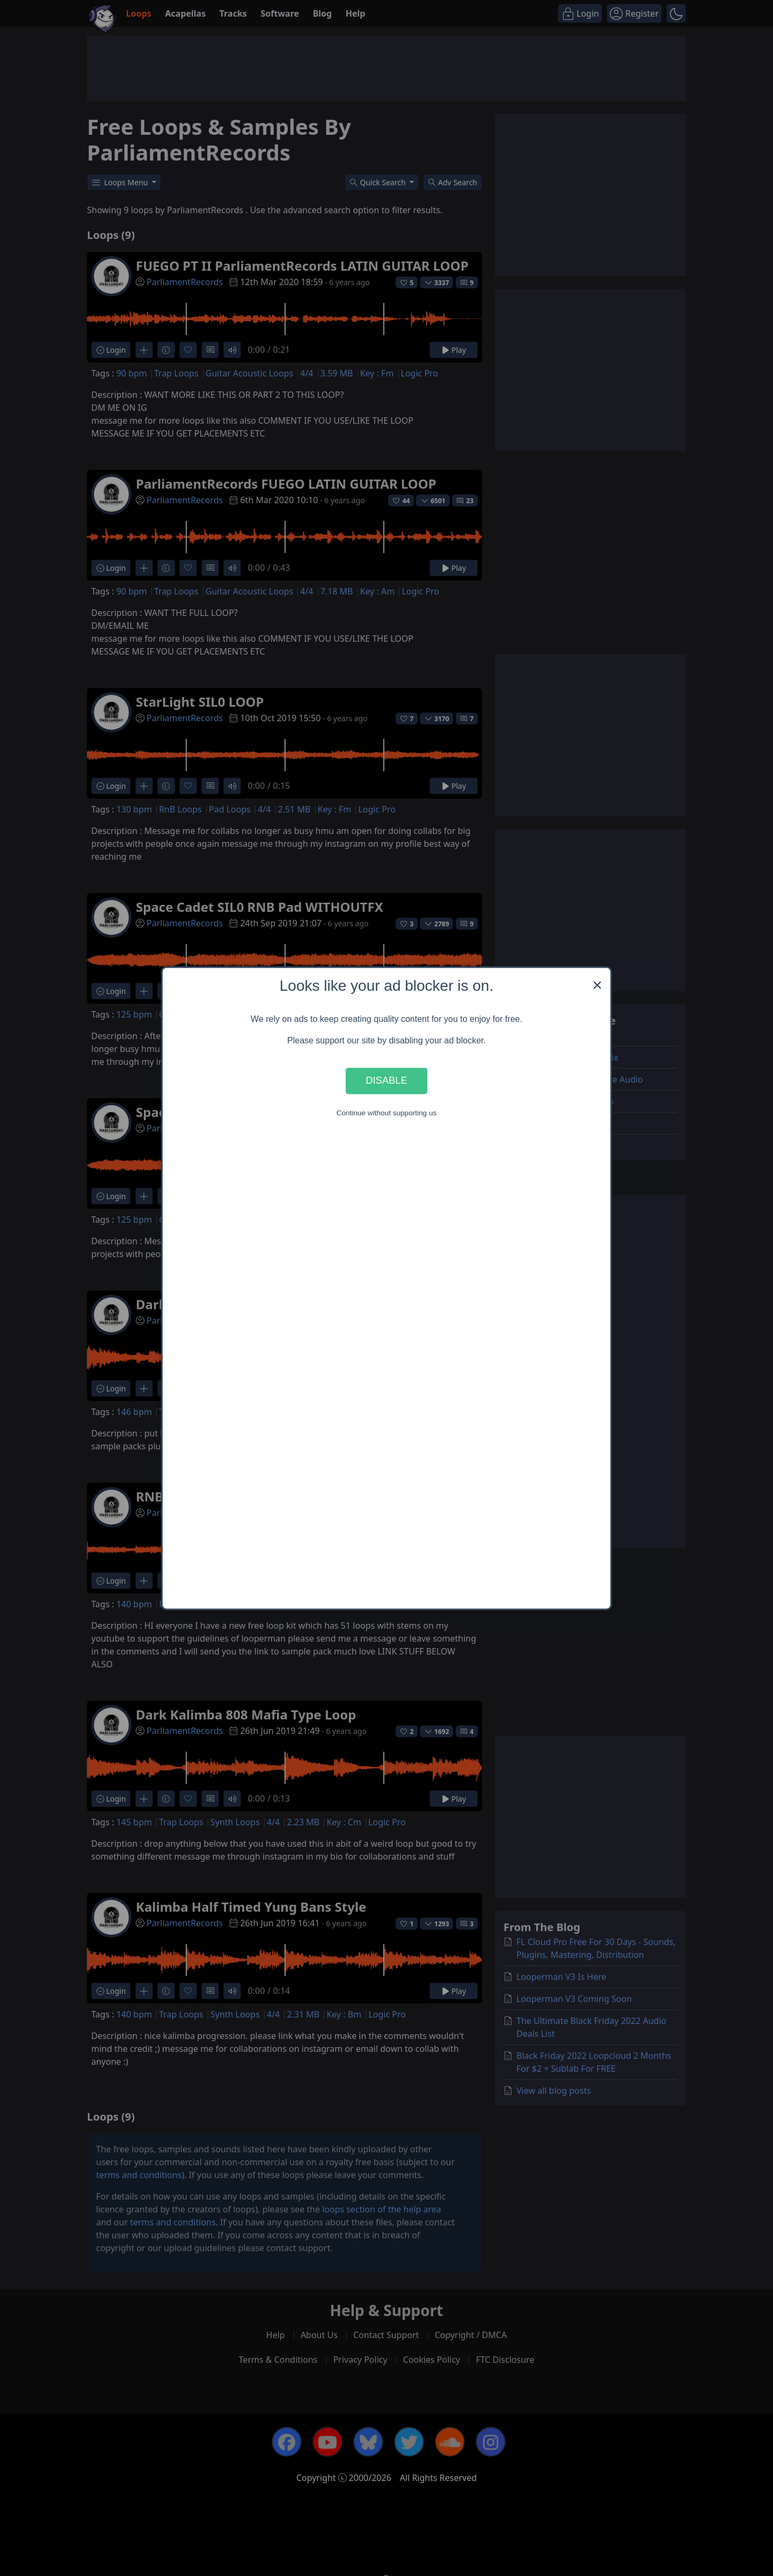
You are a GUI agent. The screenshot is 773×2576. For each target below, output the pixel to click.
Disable (386, 1080)
